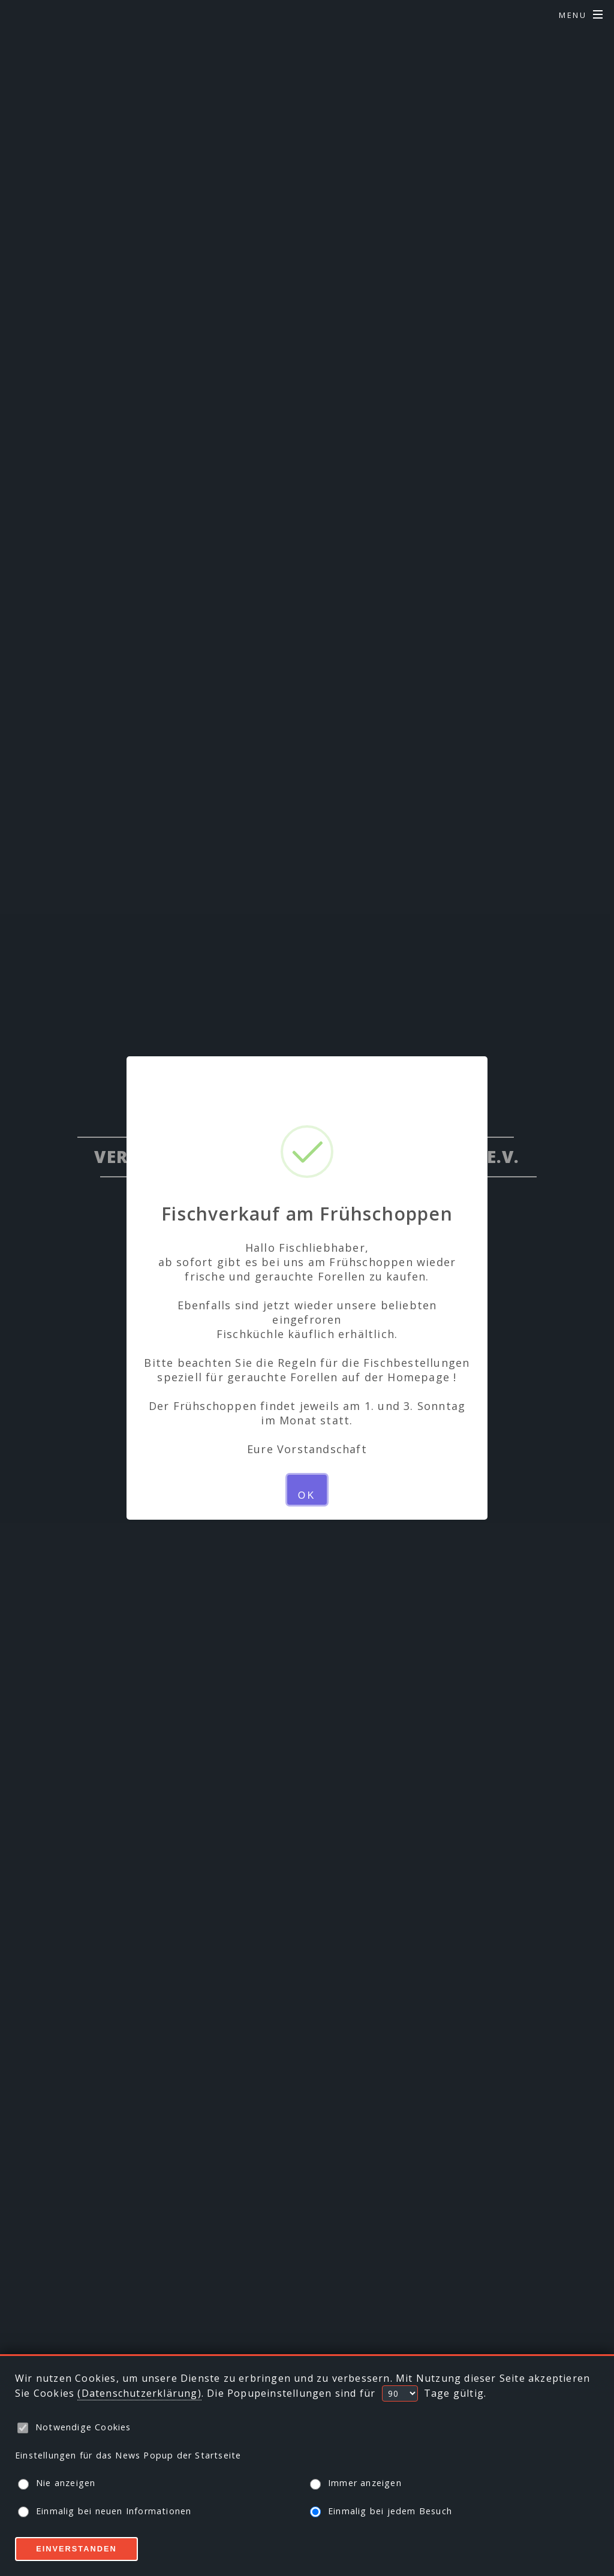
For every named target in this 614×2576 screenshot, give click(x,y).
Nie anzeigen (56, 2483)
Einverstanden (76, 2548)
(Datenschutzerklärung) (139, 2393)
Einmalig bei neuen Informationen (104, 2511)
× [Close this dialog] (307, 1080)
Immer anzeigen (356, 2483)
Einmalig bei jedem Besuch (381, 2511)
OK (307, 1495)
